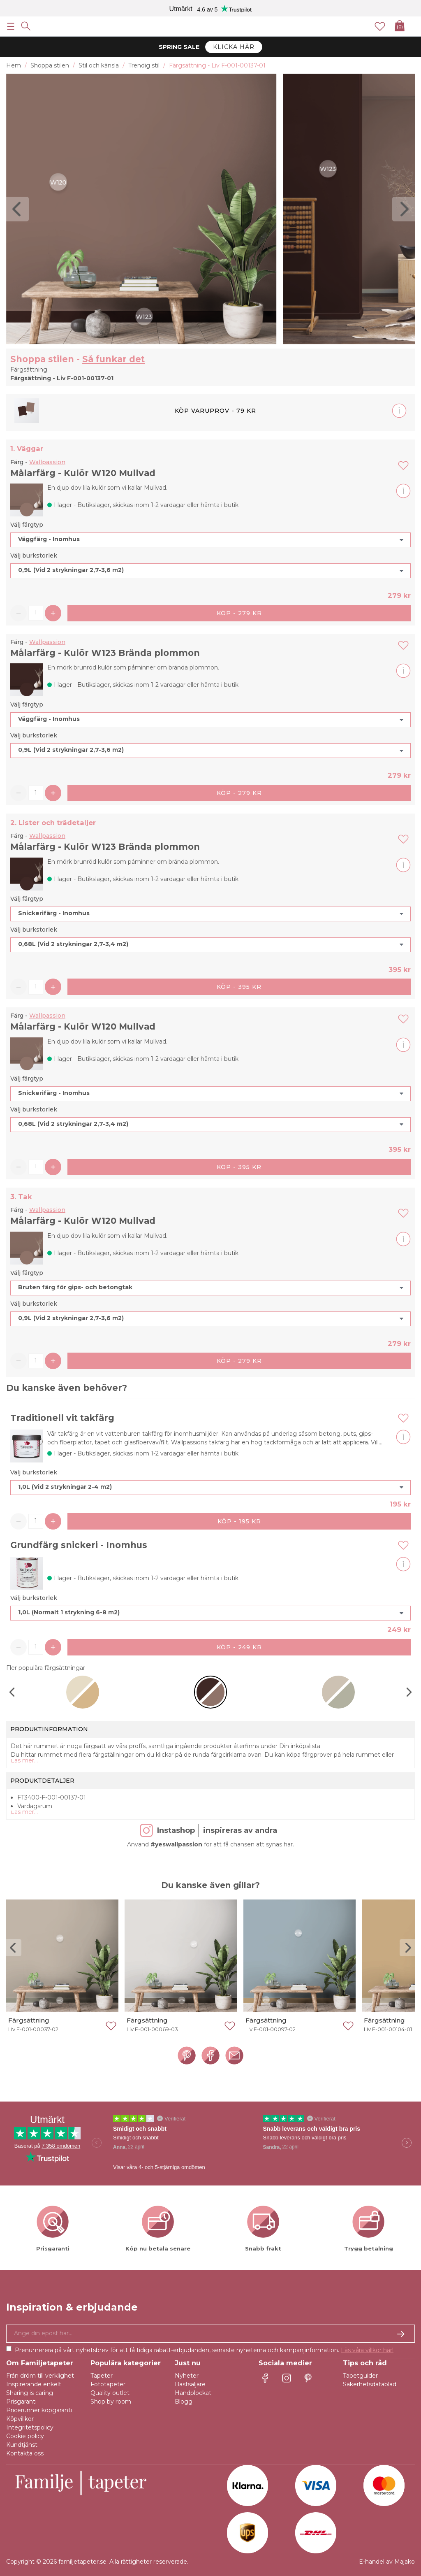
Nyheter (187, 2375)
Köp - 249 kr (239, 1647)
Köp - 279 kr (239, 613)
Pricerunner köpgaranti (39, 2410)
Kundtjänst (21, 2444)
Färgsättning (28, 2020)
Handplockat (193, 2393)
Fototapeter (107, 2384)
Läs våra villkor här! (367, 2350)
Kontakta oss (25, 2453)
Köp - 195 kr (239, 1521)
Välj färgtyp (26, 524)
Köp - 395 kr (239, 986)
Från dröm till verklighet (40, 2375)
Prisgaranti (21, 2401)
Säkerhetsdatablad (369, 2384)
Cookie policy (25, 2436)
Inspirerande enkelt (33, 2384)
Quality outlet (110, 2393)
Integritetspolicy (29, 2427)
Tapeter (101, 2375)
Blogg (183, 2401)
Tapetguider (360, 2375)
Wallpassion (47, 462)
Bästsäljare (190, 2384)
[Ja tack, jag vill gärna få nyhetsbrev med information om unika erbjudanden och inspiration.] (210, 2334)
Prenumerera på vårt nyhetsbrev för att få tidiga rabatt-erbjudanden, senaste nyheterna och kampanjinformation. (204, 2350)
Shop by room (110, 2401)
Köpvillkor (20, 2419)
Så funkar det (113, 359)
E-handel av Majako (387, 2561)
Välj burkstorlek (33, 555)
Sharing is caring (29, 2393)
